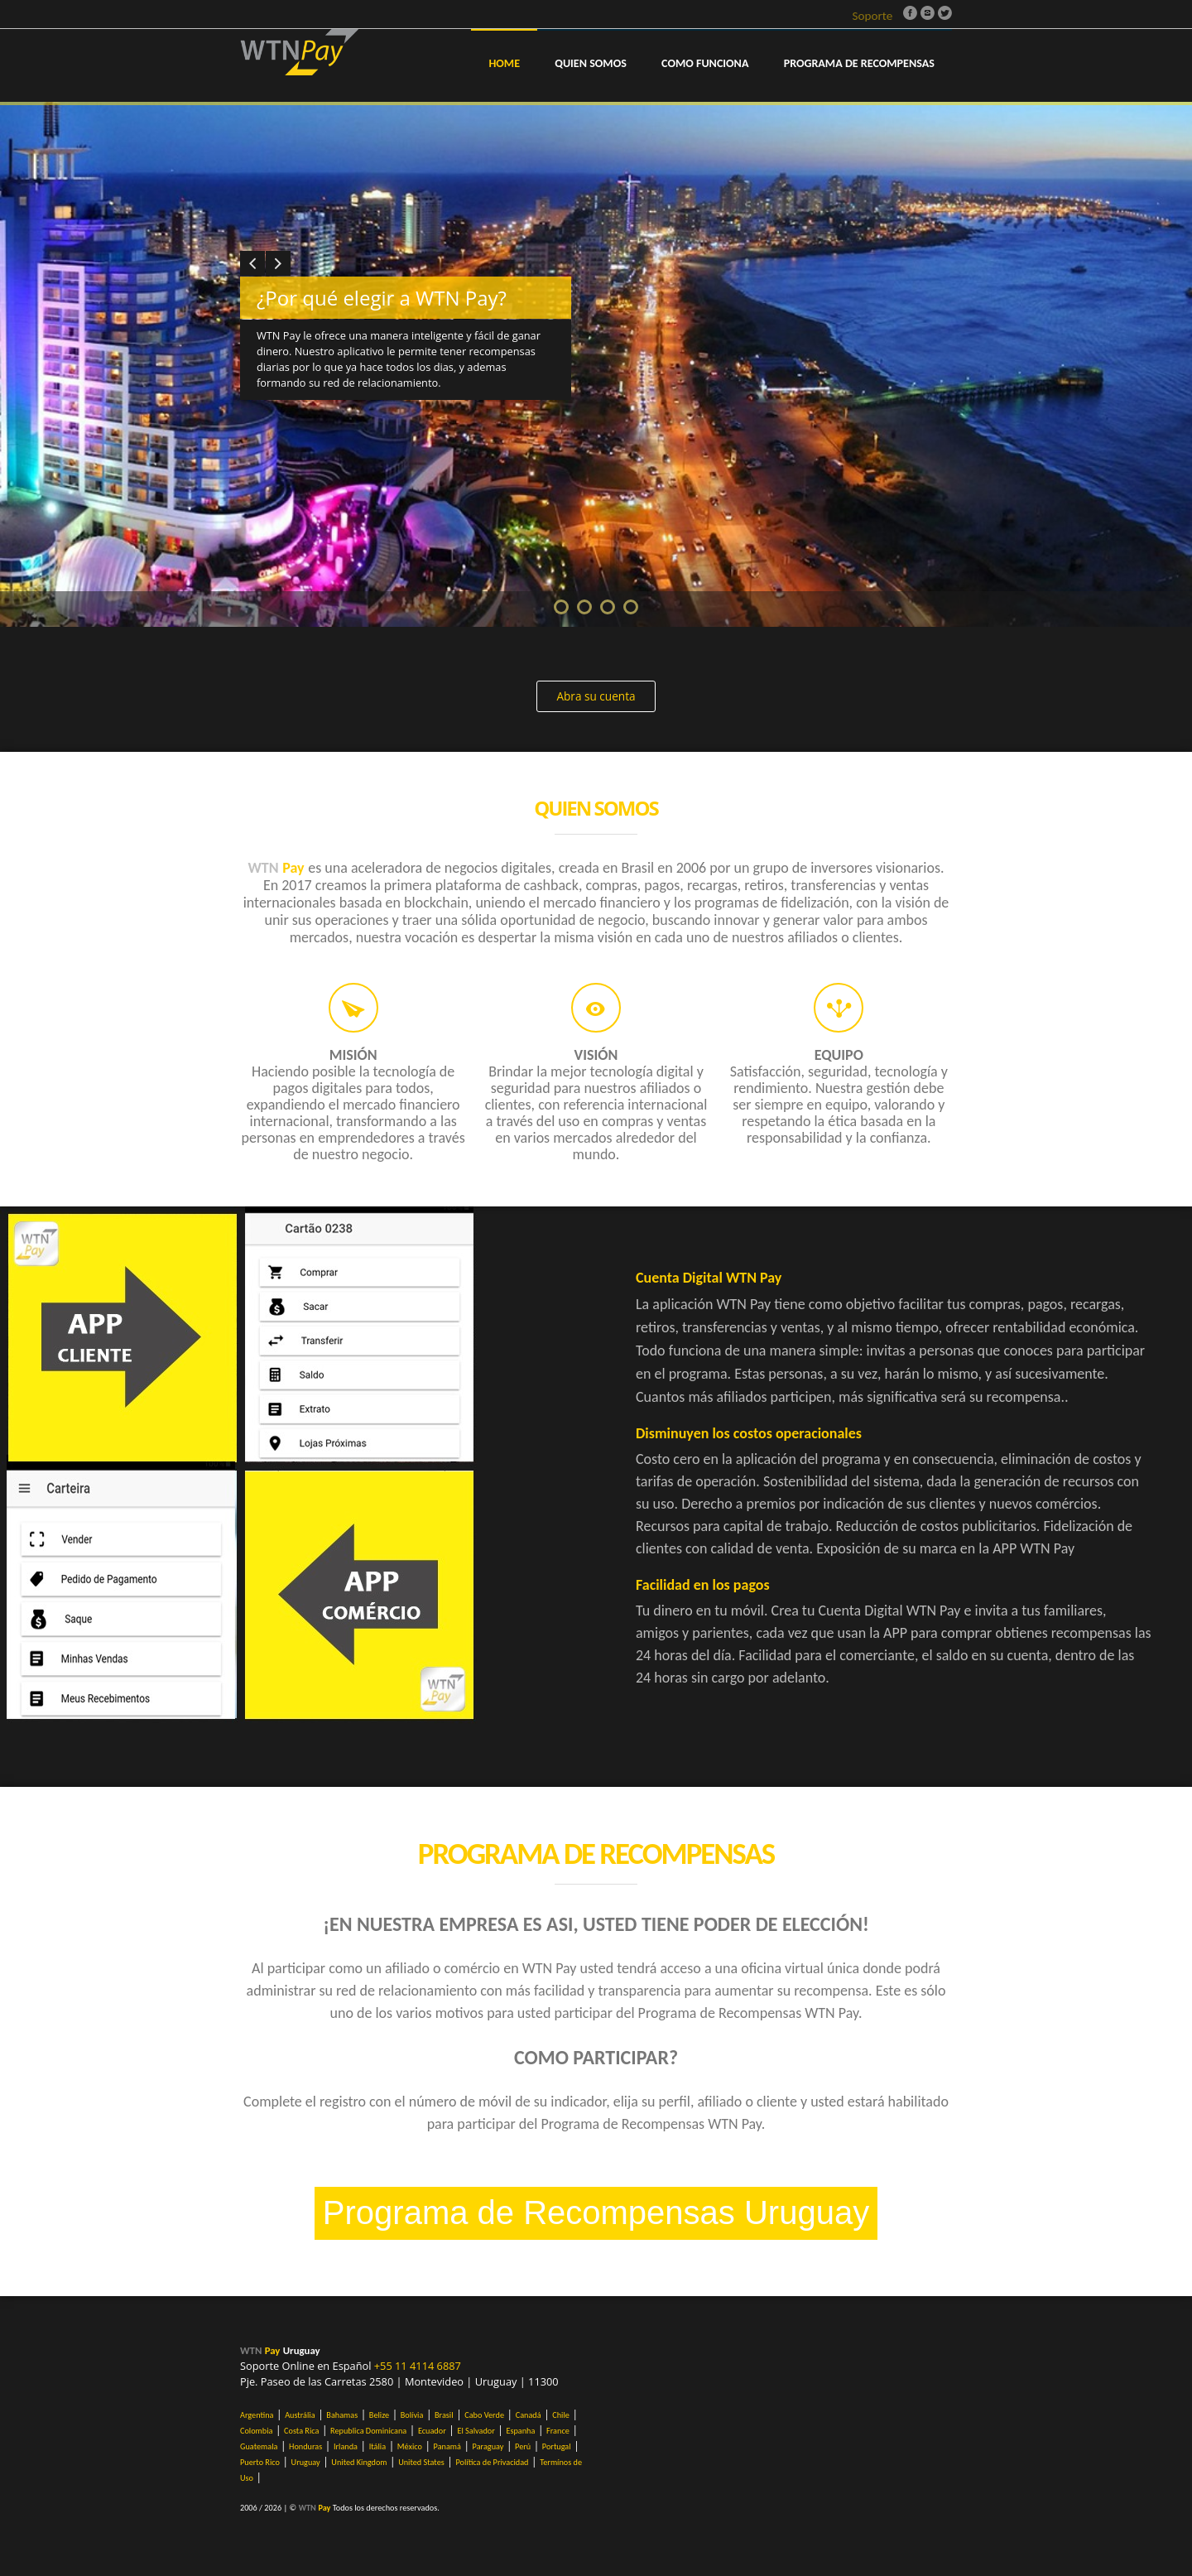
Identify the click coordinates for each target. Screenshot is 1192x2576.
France (558, 2430)
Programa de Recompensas (596, 1853)
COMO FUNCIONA (704, 63)
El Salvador (475, 2430)
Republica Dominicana (368, 2430)
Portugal (556, 2446)
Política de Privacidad (491, 2462)
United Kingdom (359, 2462)
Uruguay (305, 2462)
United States (421, 2462)
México (409, 2446)
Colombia (256, 2430)
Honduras (305, 2446)
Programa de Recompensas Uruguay (596, 2212)
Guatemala (258, 2446)
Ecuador (432, 2430)
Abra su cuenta (595, 696)
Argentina (256, 2415)
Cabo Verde (484, 2415)
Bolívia (412, 2415)
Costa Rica (301, 2430)
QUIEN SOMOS (591, 63)
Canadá (528, 2415)
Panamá (447, 2446)
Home (504, 63)
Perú (523, 2446)
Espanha (520, 2430)
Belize (379, 2415)
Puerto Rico (260, 2462)
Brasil (444, 2415)
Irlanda (346, 2446)
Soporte (872, 15)
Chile (561, 2415)
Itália (377, 2446)
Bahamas (342, 2415)
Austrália (300, 2415)
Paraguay (488, 2446)
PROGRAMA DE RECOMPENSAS (859, 63)
